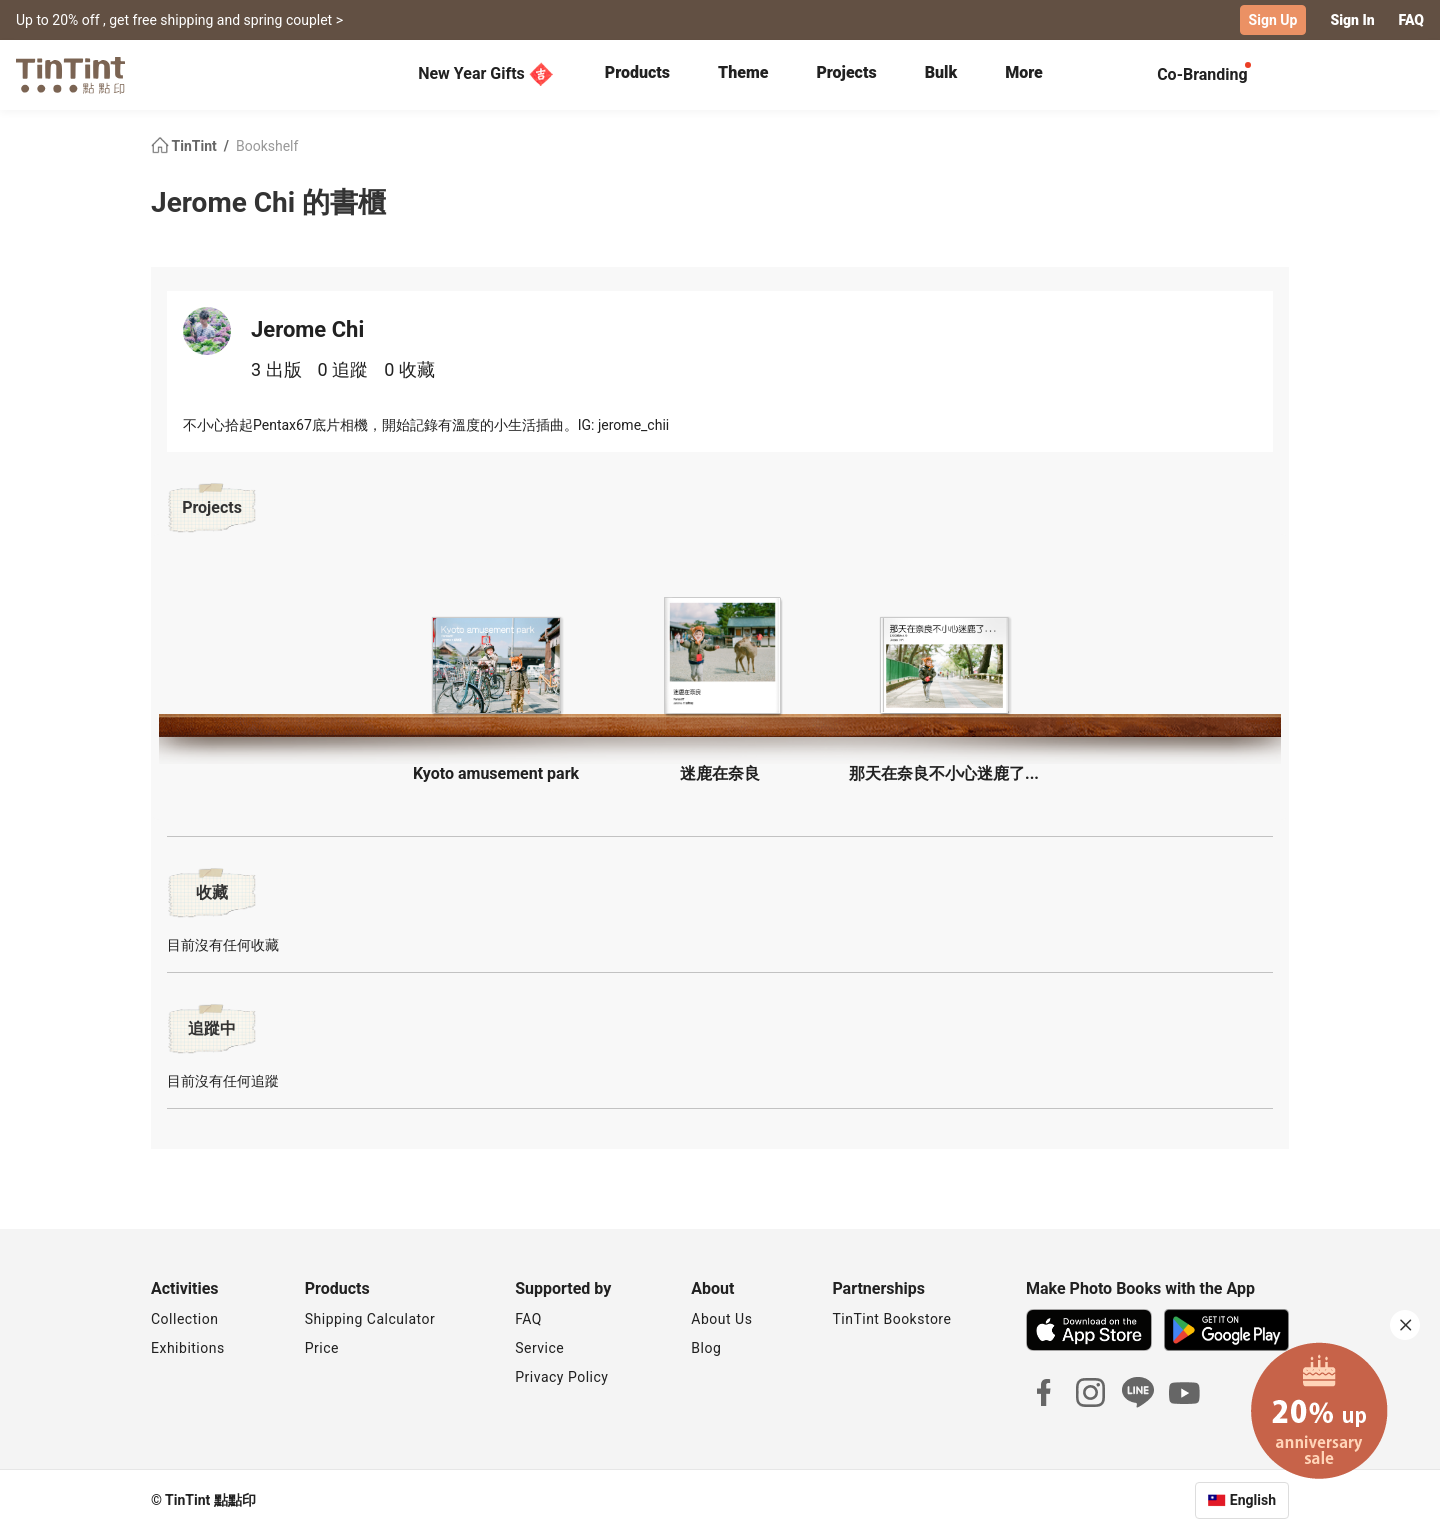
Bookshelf (267, 146)
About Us (721, 1319)
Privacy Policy (561, 1377)
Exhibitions (188, 1348)
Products (637, 72)
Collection (184, 1319)
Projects (846, 72)
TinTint (185, 146)
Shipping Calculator (370, 1319)
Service (539, 1348)
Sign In (1352, 20)
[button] (496, 665)
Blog (706, 1348)
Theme (743, 72)
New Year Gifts (485, 74)
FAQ (1411, 20)
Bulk (941, 72)
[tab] (637, 75)
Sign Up (1273, 20)
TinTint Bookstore (891, 1319)
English (1253, 1500)
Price (322, 1348)
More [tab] (1024, 72)
